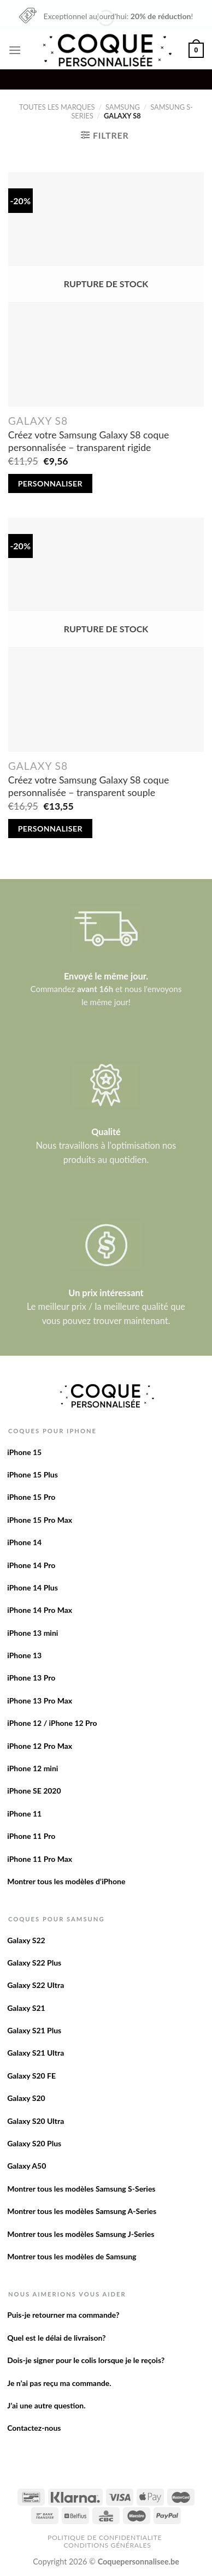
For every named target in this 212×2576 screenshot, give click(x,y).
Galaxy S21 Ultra (35, 2052)
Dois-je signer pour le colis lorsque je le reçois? (85, 2360)
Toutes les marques (57, 107)
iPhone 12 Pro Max (39, 1745)
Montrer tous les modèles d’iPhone (66, 1881)
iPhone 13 (24, 1655)
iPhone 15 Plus (32, 1474)
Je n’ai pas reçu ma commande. (59, 2383)
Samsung (122, 107)
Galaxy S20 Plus (34, 2143)
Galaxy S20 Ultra (35, 2121)
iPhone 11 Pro (31, 1836)
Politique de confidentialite (105, 2537)
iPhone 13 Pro (31, 1677)
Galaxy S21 (26, 2008)
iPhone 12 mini (32, 1768)
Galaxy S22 (26, 1940)
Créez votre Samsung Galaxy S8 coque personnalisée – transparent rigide (88, 441)
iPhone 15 (24, 1452)
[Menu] (14, 50)
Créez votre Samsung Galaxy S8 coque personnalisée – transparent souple (88, 786)
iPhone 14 (24, 1542)
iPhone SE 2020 (34, 1790)
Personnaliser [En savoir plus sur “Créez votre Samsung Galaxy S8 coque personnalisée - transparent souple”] (50, 828)
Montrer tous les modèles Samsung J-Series (80, 2234)
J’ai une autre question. (46, 2405)
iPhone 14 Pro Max (39, 1610)
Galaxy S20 (26, 2098)
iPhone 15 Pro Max (39, 1519)
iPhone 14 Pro (31, 1565)
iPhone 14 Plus (32, 1587)
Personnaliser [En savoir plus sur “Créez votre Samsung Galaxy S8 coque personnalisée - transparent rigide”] (50, 483)
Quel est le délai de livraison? (56, 2337)
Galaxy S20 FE (31, 2075)
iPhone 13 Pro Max (39, 1700)
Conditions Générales (107, 2545)
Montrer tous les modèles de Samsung (71, 2256)
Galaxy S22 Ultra (35, 1985)
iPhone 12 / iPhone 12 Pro (52, 1723)
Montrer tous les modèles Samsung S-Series (81, 2188)
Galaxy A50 (26, 2165)
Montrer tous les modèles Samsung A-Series (81, 2211)
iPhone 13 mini (32, 1632)
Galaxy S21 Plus (34, 2030)
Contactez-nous (34, 2427)
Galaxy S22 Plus (34, 1962)
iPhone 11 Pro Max (39, 1858)
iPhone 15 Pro (31, 1496)
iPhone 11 (24, 1813)
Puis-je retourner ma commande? (63, 2314)
